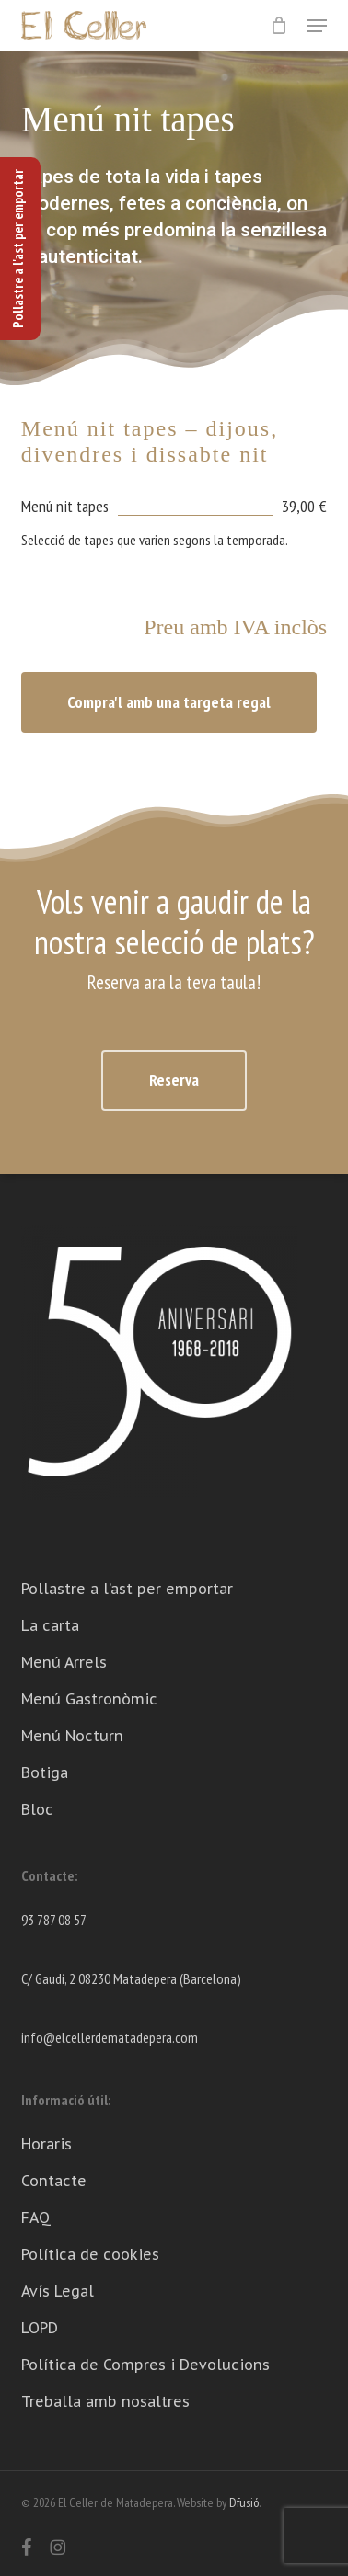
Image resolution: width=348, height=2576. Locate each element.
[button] (317, 26)
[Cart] (279, 25)
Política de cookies (90, 2254)
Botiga (44, 1772)
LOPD (39, 2328)
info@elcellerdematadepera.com (109, 2037)
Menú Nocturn (72, 1736)
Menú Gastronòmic (89, 1699)
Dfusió (244, 2502)
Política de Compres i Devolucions (145, 2364)
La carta (50, 1625)
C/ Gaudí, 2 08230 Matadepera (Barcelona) (131, 1978)
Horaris (46, 2144)
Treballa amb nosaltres (105, 2401)
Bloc (37, 1809)
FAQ (36, 2217)
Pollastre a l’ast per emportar (127, 1588)
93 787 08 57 (54, 1919)
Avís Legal (57, 2291)
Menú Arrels (64, 1662)
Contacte (54, 2180)
